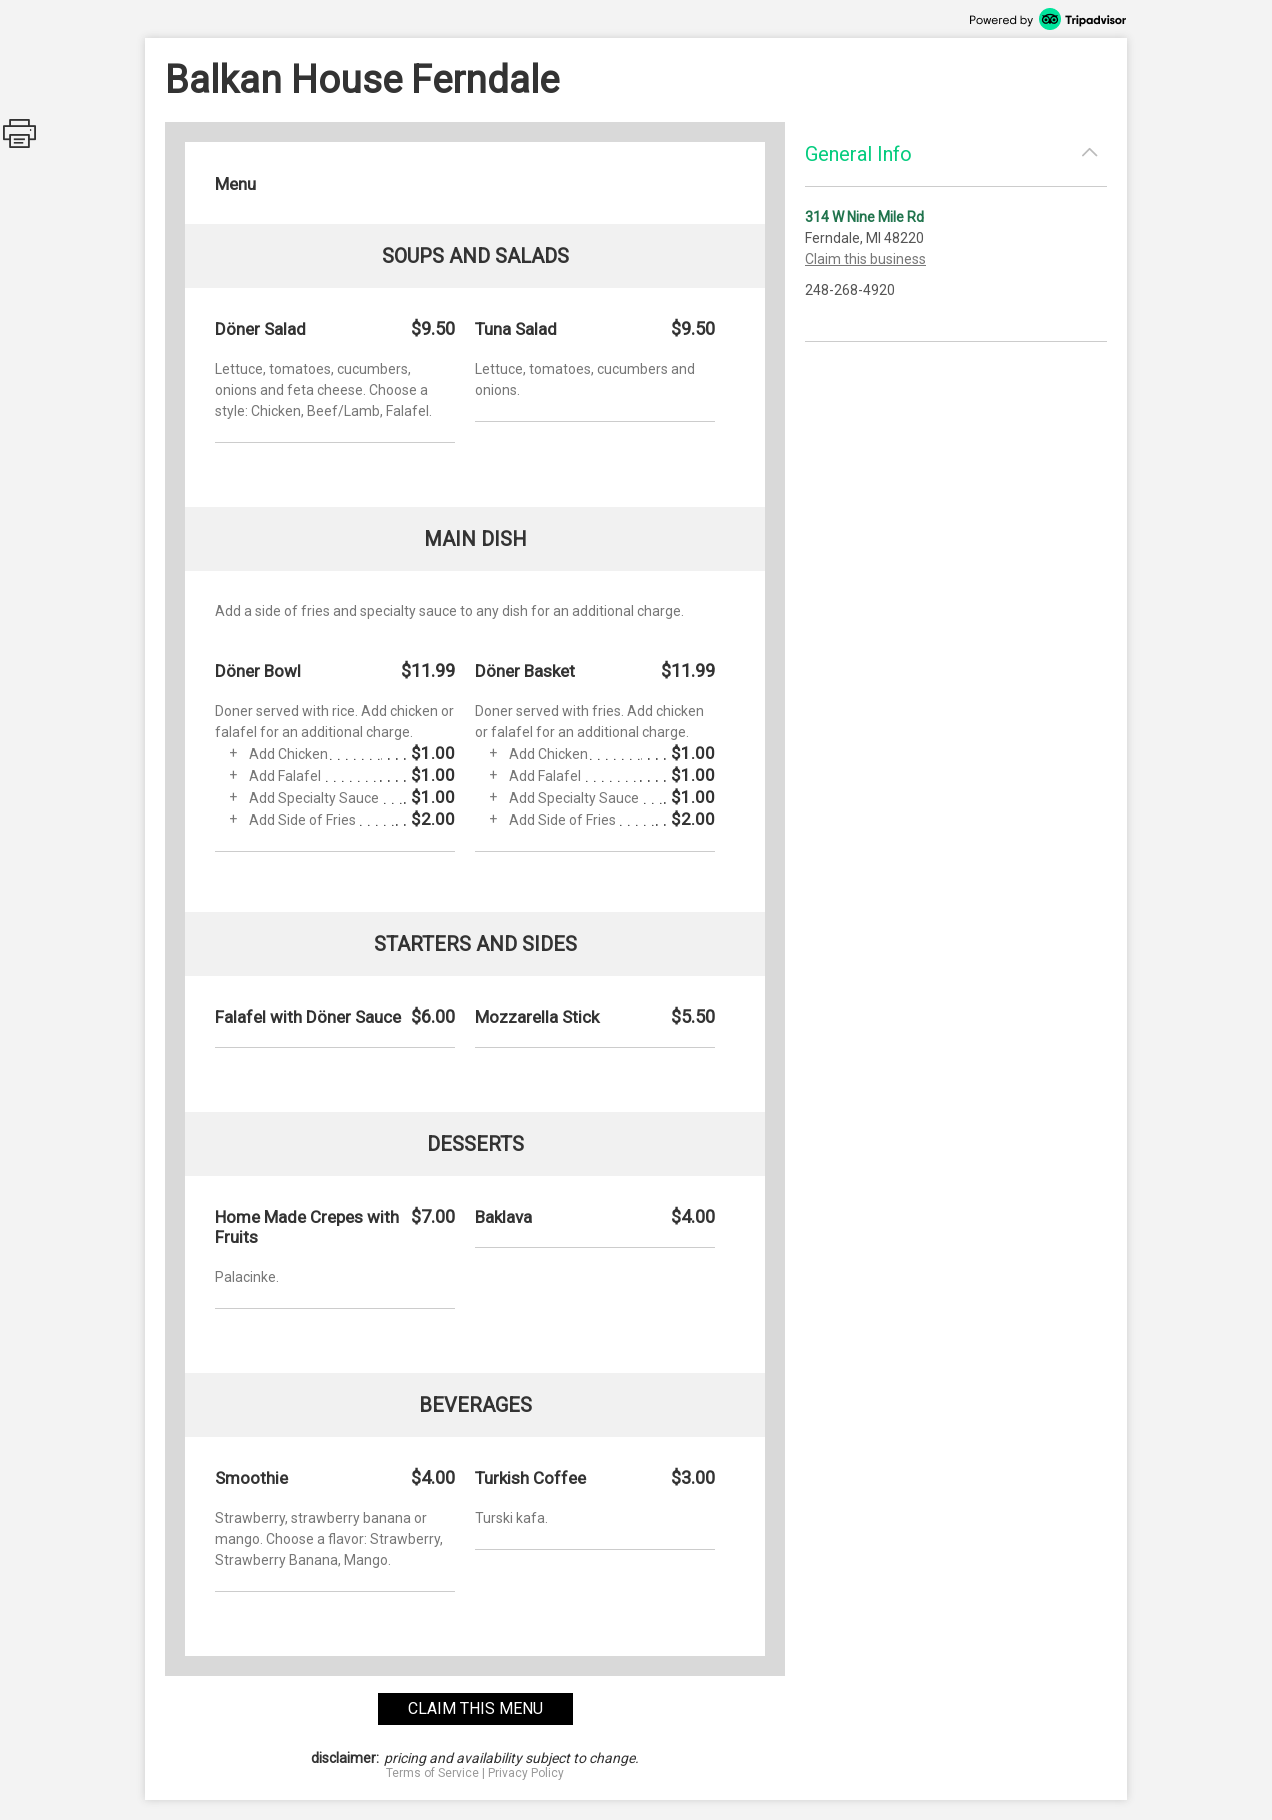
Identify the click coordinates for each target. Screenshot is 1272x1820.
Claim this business (865, 259)
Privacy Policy (526, 1773)
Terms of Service (432, 1773)
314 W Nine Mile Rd (864, 217)
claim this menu (475, 1708)
